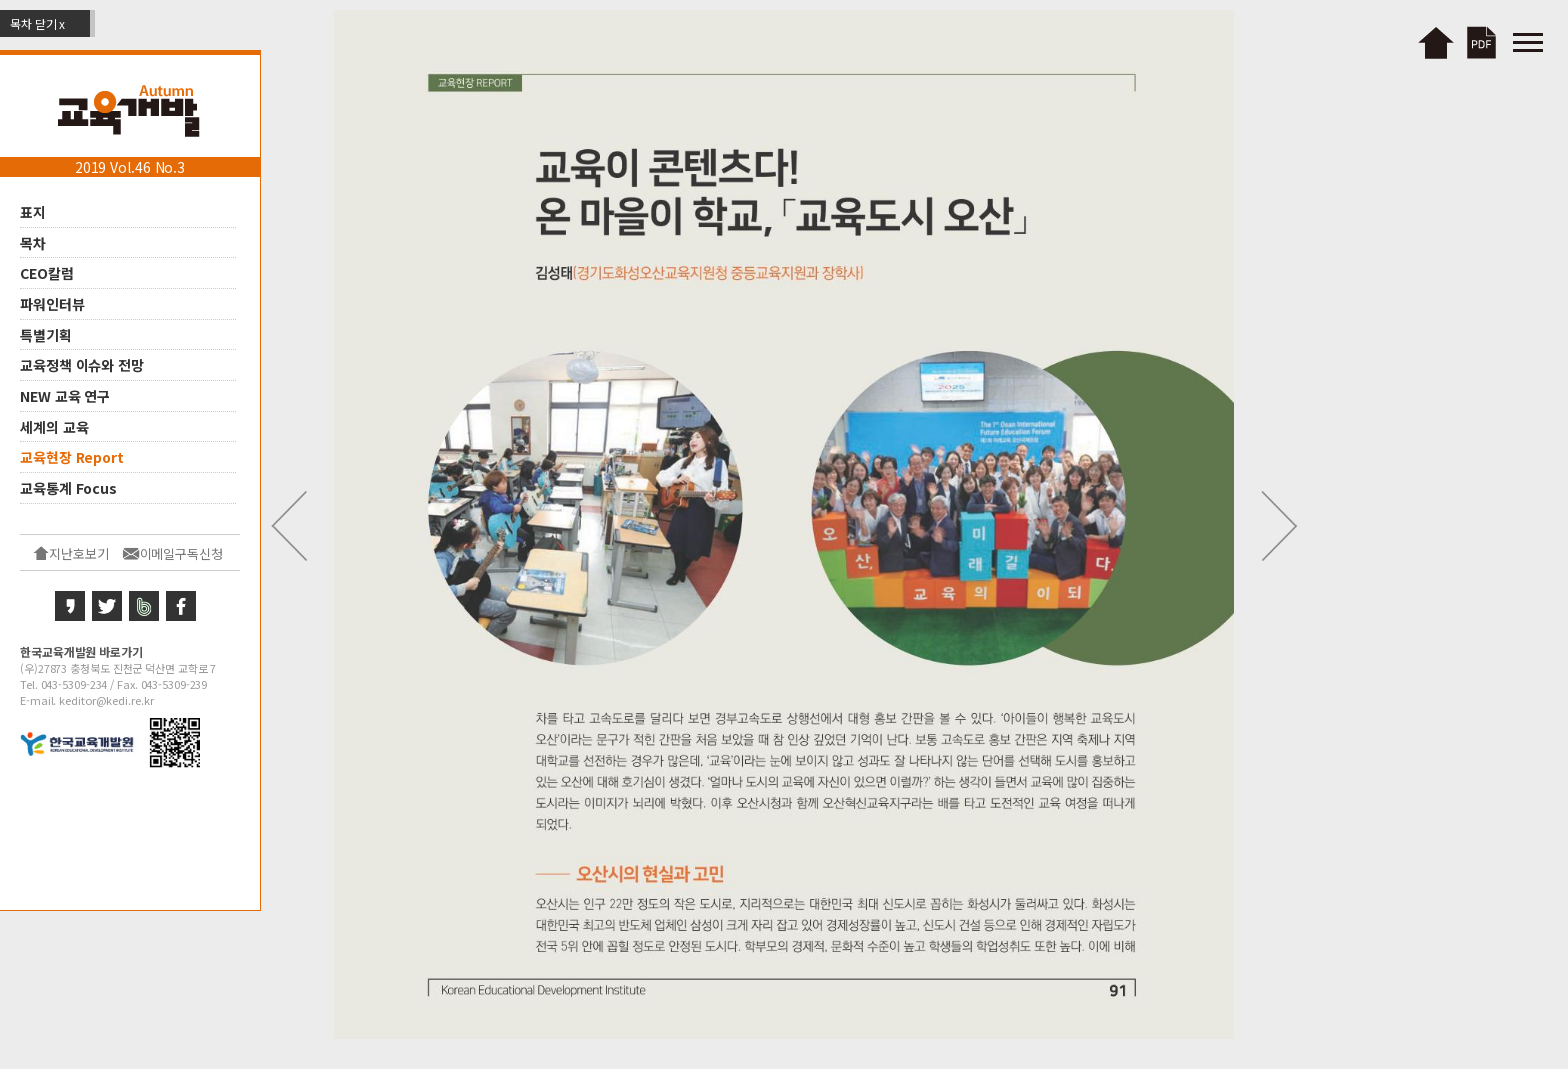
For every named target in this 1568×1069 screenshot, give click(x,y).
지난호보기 (79, 553)
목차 (33, 242)
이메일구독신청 (181, 553)
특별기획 (46, 334)
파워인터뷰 (52, 304)
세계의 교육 (54, 426)
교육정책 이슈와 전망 (82, 365)
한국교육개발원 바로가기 (81, 651)
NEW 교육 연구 (65, 396)
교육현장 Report (72, 457)
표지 (33, 212)
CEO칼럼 (47, 273)
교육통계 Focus (68, 488)
